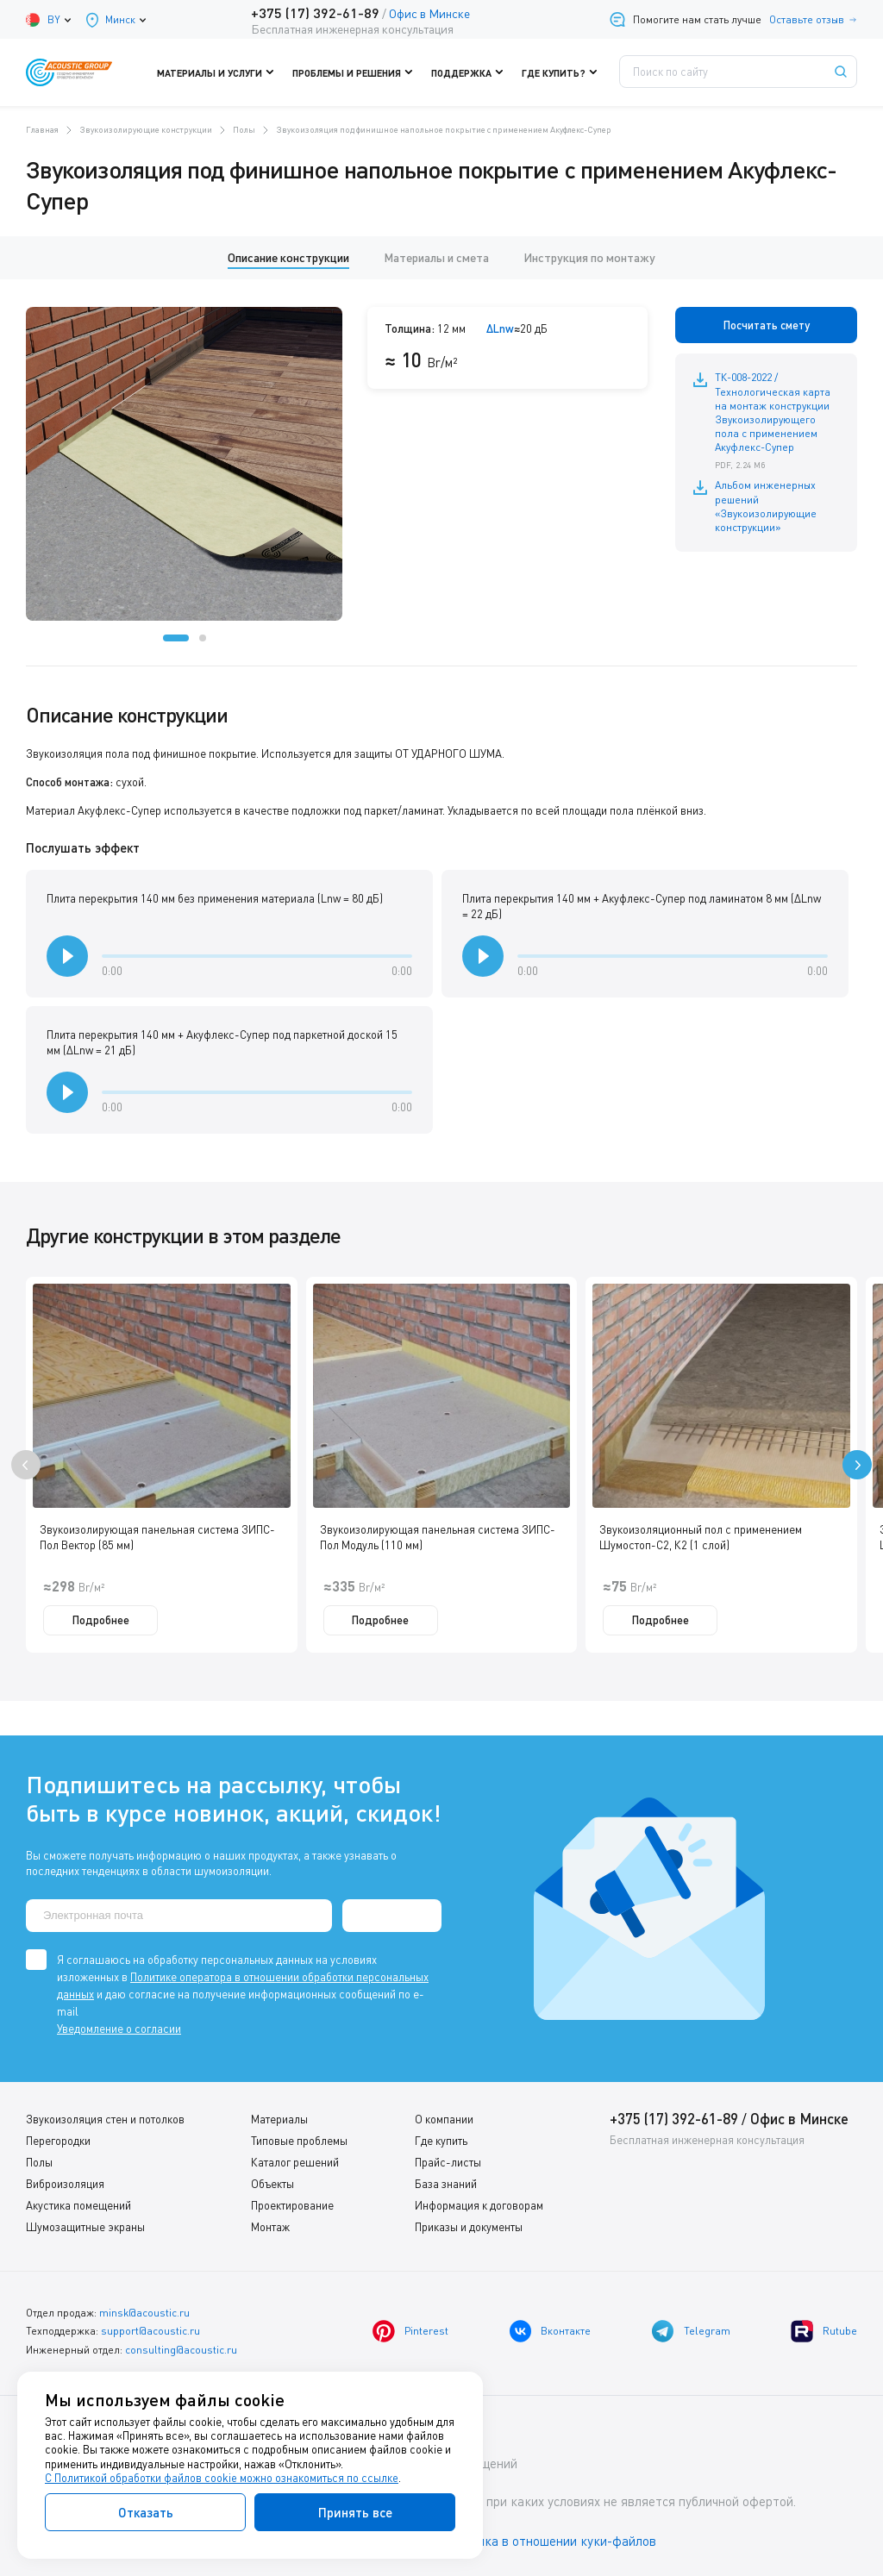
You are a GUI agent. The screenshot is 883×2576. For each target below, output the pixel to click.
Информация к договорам (479, 2205)
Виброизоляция (65, 2184)
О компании (444, 2119)
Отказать (145, 2512)
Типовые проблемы (299, 2141)
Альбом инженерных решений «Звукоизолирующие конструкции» (765, 505)
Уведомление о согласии (119, 2028)
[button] (176, 638)
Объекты (272, 2184)
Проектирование (292, 2205)
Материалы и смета (436, 257)
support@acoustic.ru (150, 2330)
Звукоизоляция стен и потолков (105, 2119)
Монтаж (270, 2227)
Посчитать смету (766, 325)
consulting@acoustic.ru (181, 2348)
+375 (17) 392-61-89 (314, 12)
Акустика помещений (78, 2205)
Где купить (441, 2141)
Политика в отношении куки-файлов (551, 2540)
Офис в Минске (428, 13)
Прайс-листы (448, 2162)
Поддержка (469, 72)
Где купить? (558, 72)
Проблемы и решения (356, 72)
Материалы (279, 2119)
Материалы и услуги (223, 72)
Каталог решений (295, 2162)
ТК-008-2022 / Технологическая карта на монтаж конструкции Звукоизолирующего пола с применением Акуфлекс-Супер (777, 421)
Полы (39, 2162)
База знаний (446, 2184)
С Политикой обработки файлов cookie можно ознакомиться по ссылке (221, 2478)
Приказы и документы (469, 2227)
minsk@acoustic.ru (144, 2312)
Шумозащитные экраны (85, 2227)
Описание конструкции (288, 257)
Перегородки (58, 2141)
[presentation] (26, 1464)
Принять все (355, 2512)
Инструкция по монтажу (589, 257)
